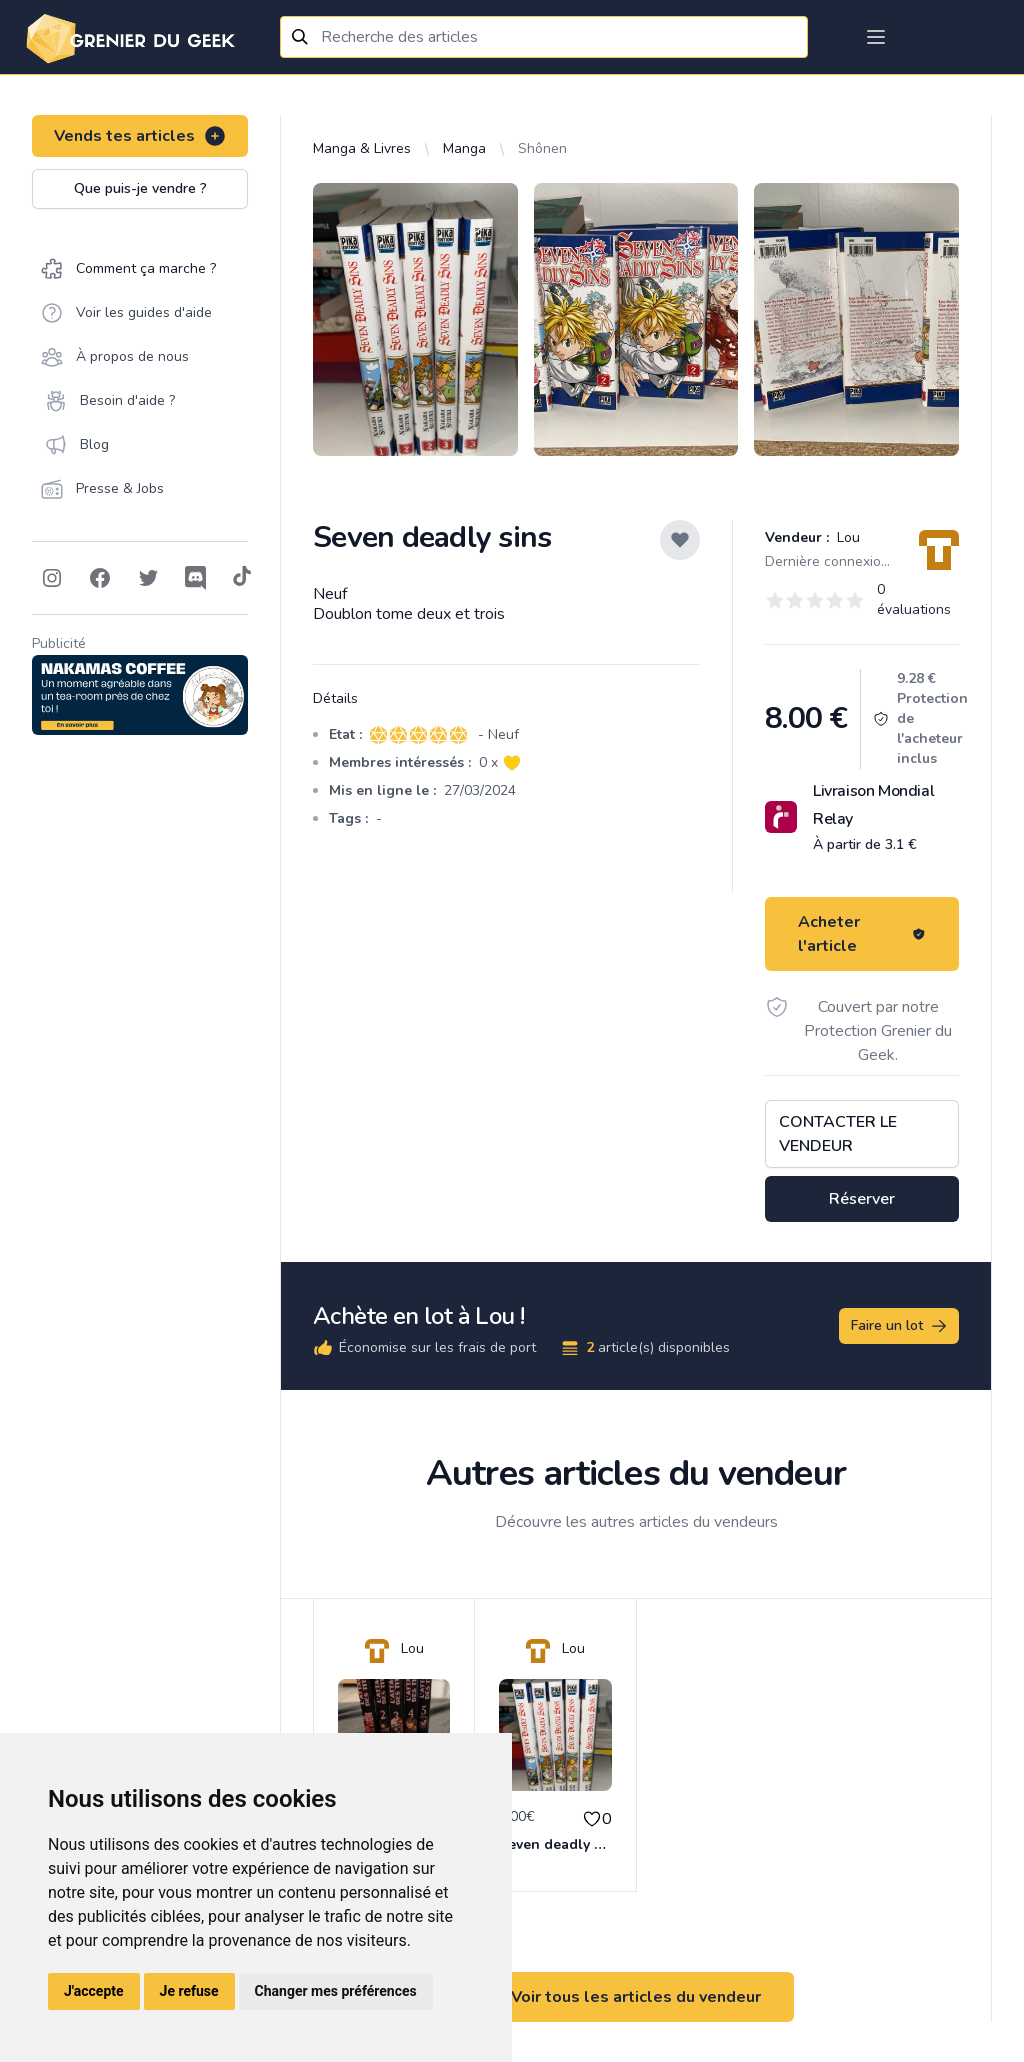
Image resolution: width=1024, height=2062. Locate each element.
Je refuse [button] (189, 1991)
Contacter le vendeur (838, 1134)
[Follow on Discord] (196, 578)
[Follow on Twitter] (148, 578)
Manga (464, 148)
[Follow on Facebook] (100, 578)
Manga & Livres (362, 148)
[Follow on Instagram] (52, 578)
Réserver (862, 1199)
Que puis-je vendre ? (140, 188)
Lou (846, 537)
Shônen (542, 148)
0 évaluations (914, 599)
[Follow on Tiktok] (242, 578)
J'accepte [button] (94, 1991)
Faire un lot (900, 1326)
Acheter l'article (862, 934)
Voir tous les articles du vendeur (636, 1997)
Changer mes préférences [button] (336, 1991)
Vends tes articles (140, 136)
